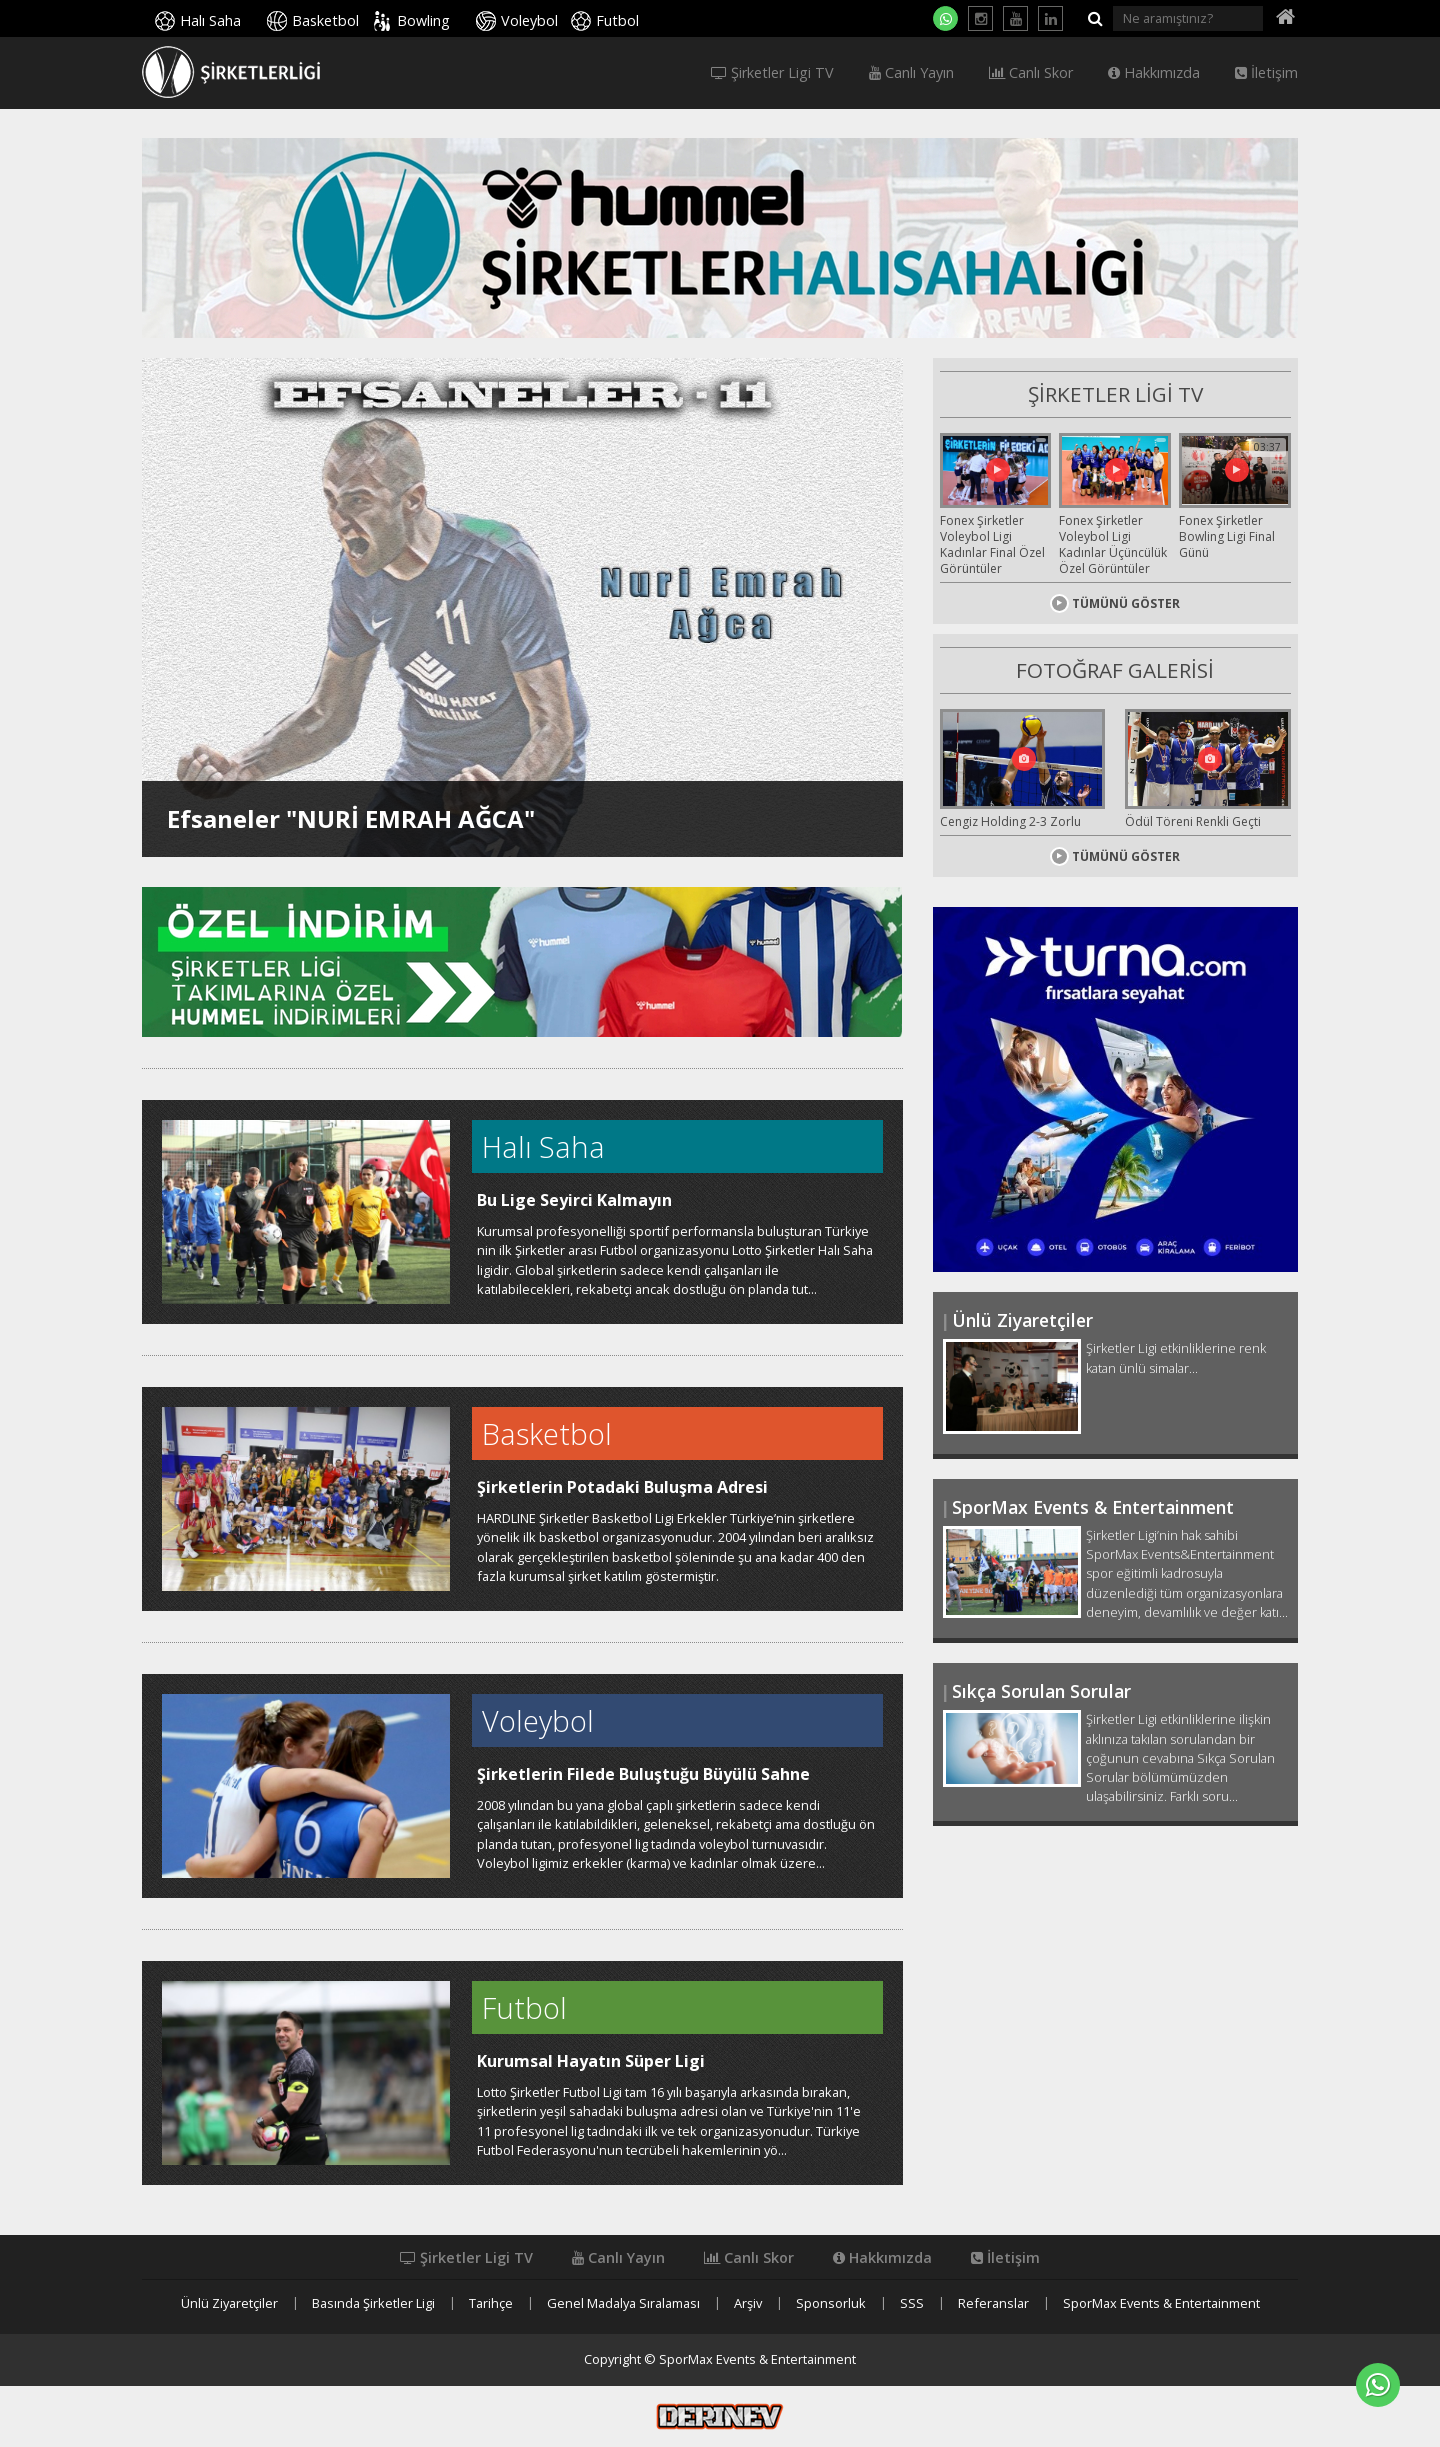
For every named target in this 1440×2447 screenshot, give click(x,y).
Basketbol (325, 20)
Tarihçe (491, 2303)
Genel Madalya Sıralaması (623, 2303)
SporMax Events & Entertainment (1161, 2303)
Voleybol (529, 20)
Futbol (617, 20)
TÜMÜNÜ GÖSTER (1115, 603)
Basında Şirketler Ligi (373, 2303)
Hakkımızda (1154, 73)
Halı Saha (210, 20)
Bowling (423, 20)
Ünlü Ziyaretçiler (229, 2303)
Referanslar (993, 2303)
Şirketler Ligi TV (772, 73)
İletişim (1266, 73)
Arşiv (748, 2303)
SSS (912, 2303)
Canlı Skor (1031, 73)
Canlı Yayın (911, 73)
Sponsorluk (831, 2303)
